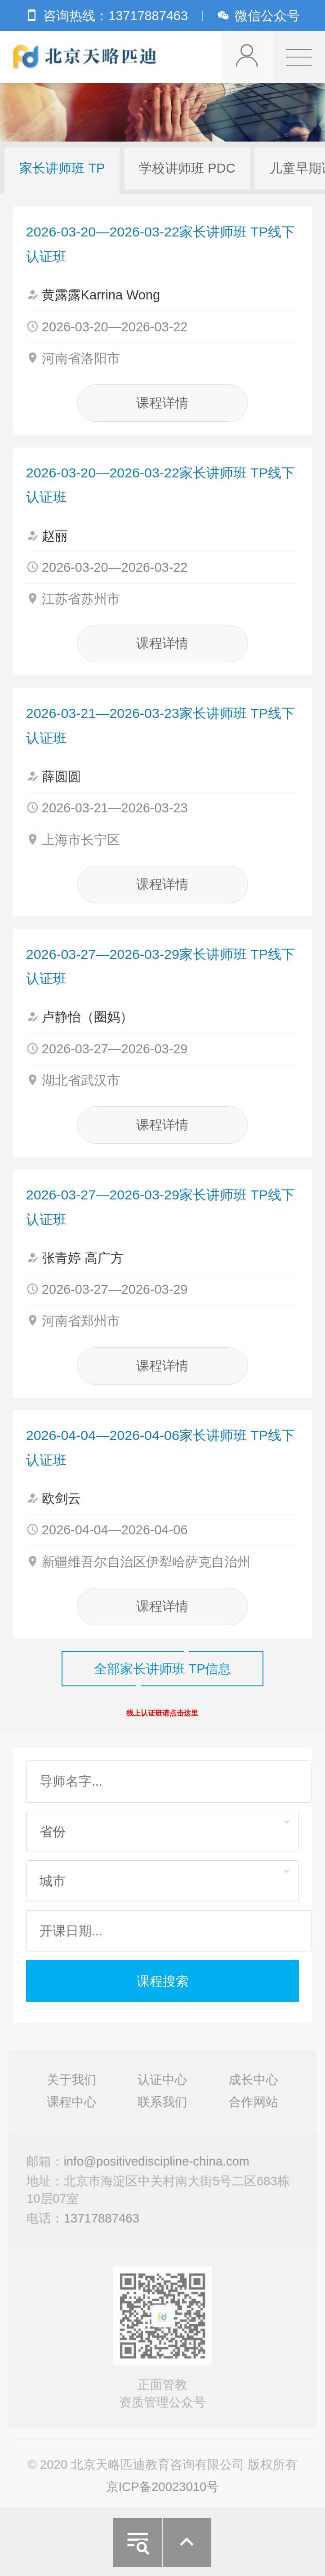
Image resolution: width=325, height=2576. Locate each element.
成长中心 (251, 2087)
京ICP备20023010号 (163, 2489)
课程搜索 (163, 1981)
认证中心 (162, 2087)
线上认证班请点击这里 (162, 1713)
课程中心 (74, 2108)
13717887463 (103, 2221)
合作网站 (251, 2108)
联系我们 (162, 2108)
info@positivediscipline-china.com (157, 2166)
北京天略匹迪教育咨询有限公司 (86, 57)
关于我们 (74, 2087)
